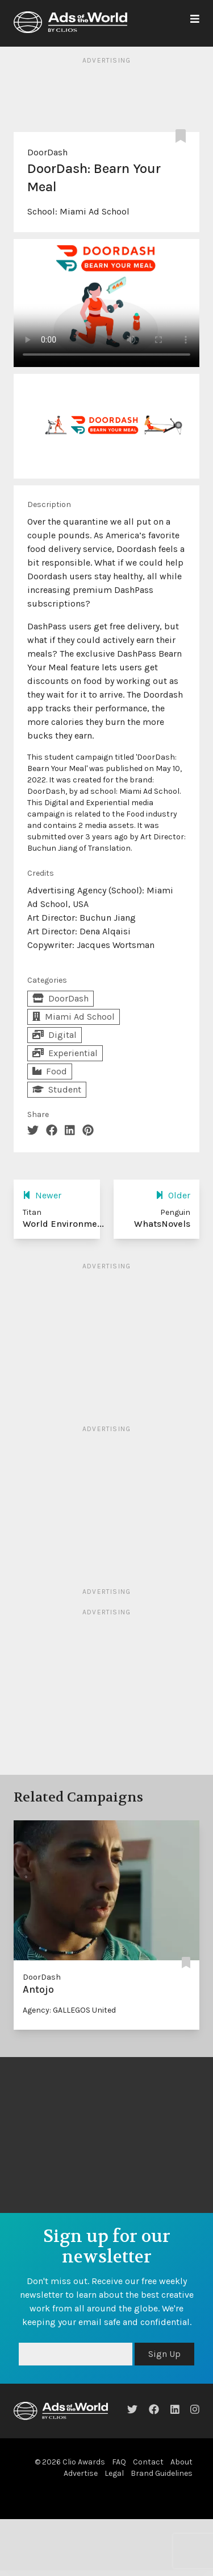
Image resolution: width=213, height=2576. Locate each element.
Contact (148, 2462)
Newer (42, 1195)
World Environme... (63, 1223)
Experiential (65, 1053)
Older (173, 1195)
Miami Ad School (95, 211)
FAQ (119, 2462)
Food (49, 1071)
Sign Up (164, 2353)
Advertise (81, 2473)
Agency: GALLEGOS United (69, 2010)
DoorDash (47, 152)
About (181, 2462)
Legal (114, 2473)
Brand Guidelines (162, 2473)
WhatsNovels (162, 1223)
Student (56, 1089)
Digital (54, 1034)
